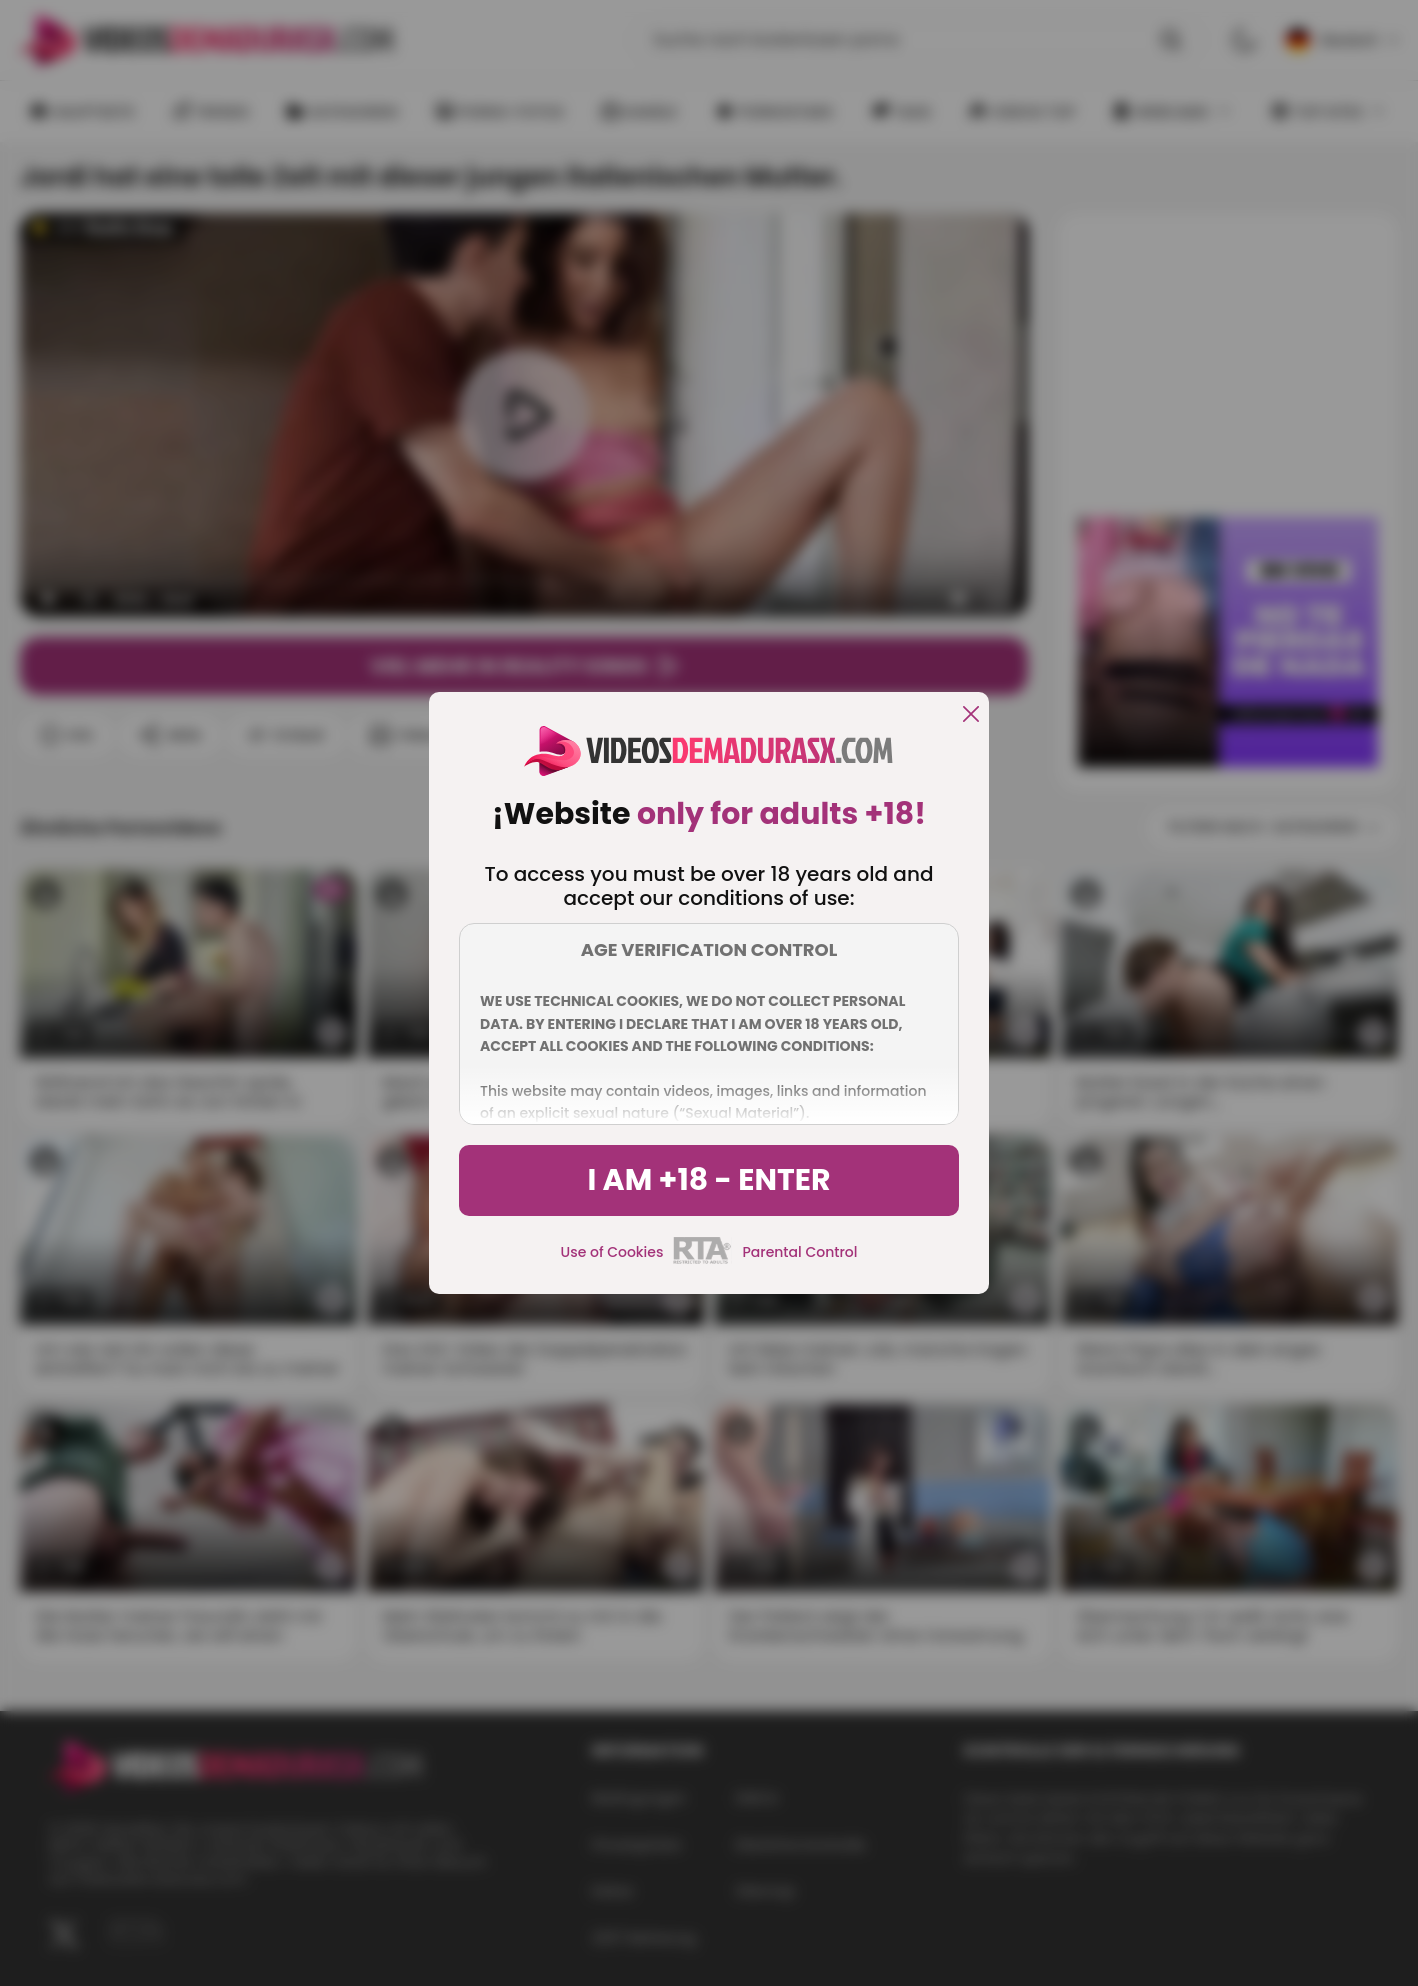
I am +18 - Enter (708, 1180)
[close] (971, 715)
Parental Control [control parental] (799, 1252)
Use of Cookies (612, 1252)
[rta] (702, 1261)
